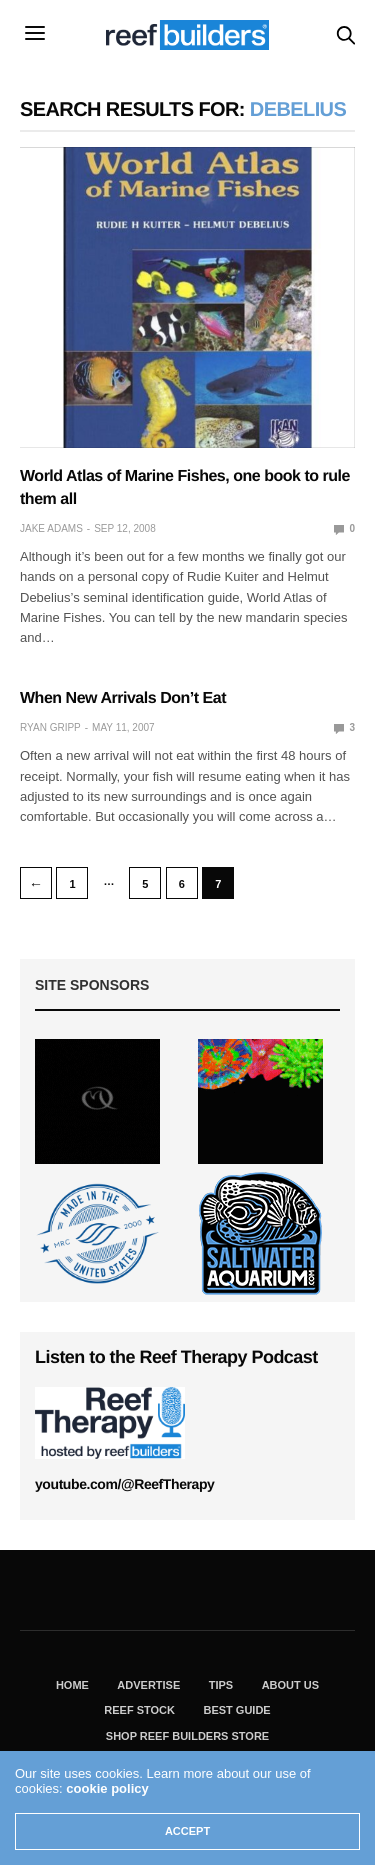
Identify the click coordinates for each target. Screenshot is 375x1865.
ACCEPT (187, 1831)
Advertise (148, 1685)
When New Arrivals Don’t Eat (123, 698)
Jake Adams (51, 528)
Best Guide (236, 1710)
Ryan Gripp (50, 727)
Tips (221, 1685)
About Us (290, 1685)
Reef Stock (139, 1710)
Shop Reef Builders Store (187, 1736)
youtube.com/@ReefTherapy (124, 1484)
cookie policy (107, 1788)
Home (72, 1685)
